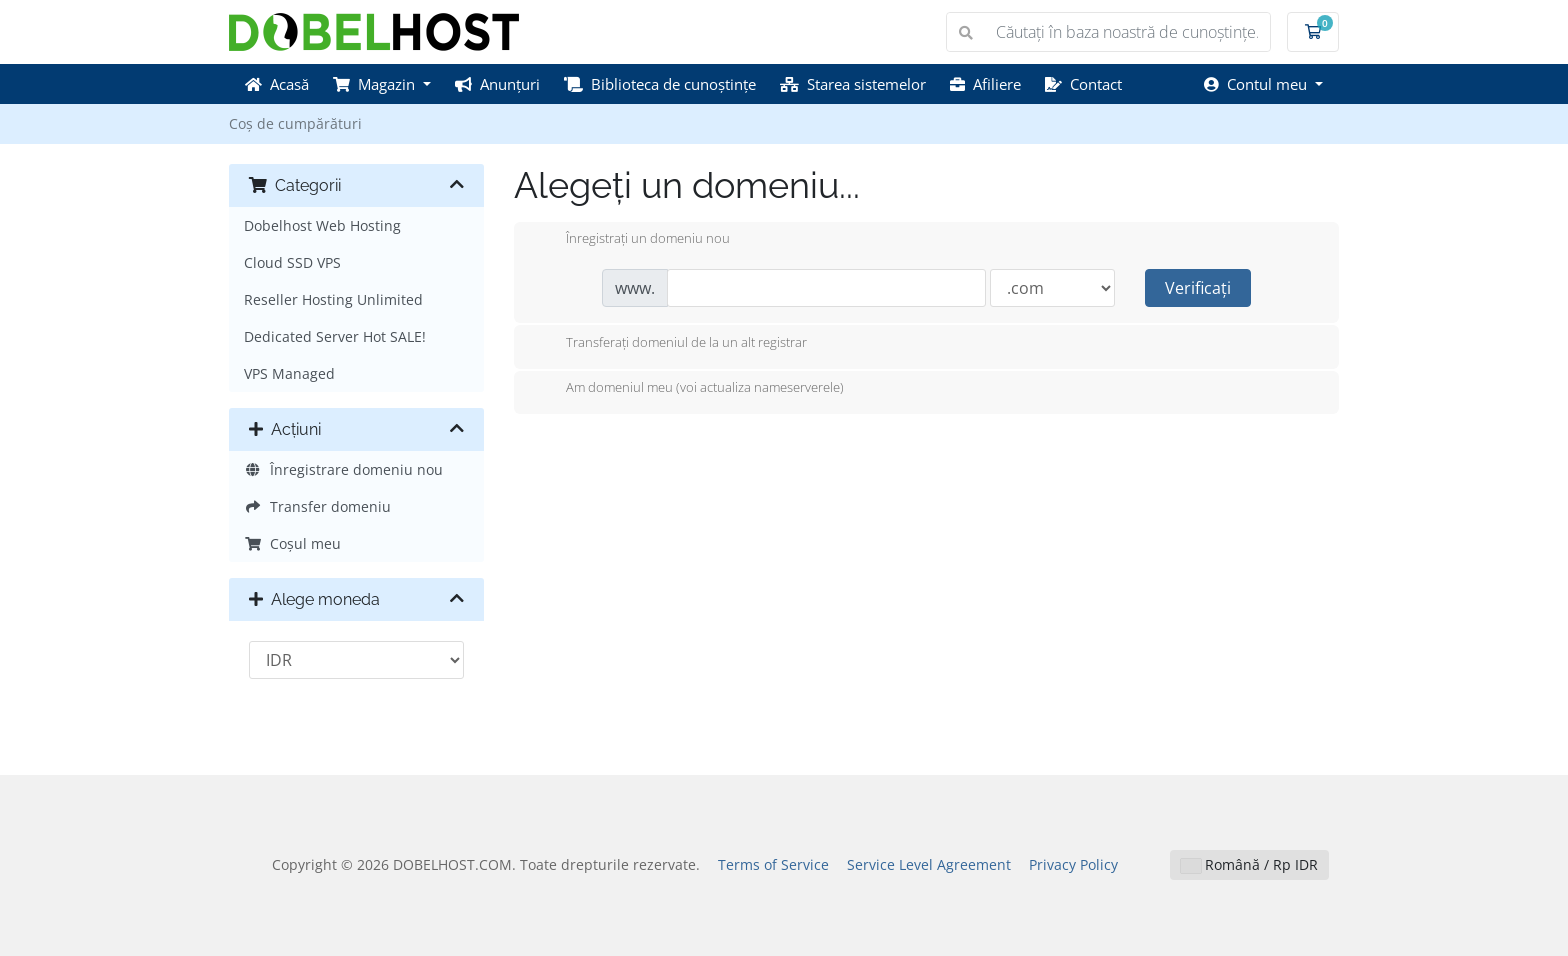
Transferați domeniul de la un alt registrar (670, 344)
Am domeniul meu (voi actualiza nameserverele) (689, 389)
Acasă (277, 84)
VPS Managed (289, 373)
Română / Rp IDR (1249, 864)
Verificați (1198, 288)
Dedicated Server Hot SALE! (335, 336)
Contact (1083, 84)
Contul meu (1257, 84)
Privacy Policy (1073, 864)
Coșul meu (292, 543)
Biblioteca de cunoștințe (660, 84)
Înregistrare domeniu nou (343, 469)
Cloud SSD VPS (292, 262)
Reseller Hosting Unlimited (333, 299)
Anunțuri (497, 84)
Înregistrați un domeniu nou (632, 240)
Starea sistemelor (853, 84)
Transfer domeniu (317, 506)
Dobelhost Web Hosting (322, 225)
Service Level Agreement (929, 864)
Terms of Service (773, 864)
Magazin (376, 84)
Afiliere (985, 84)
